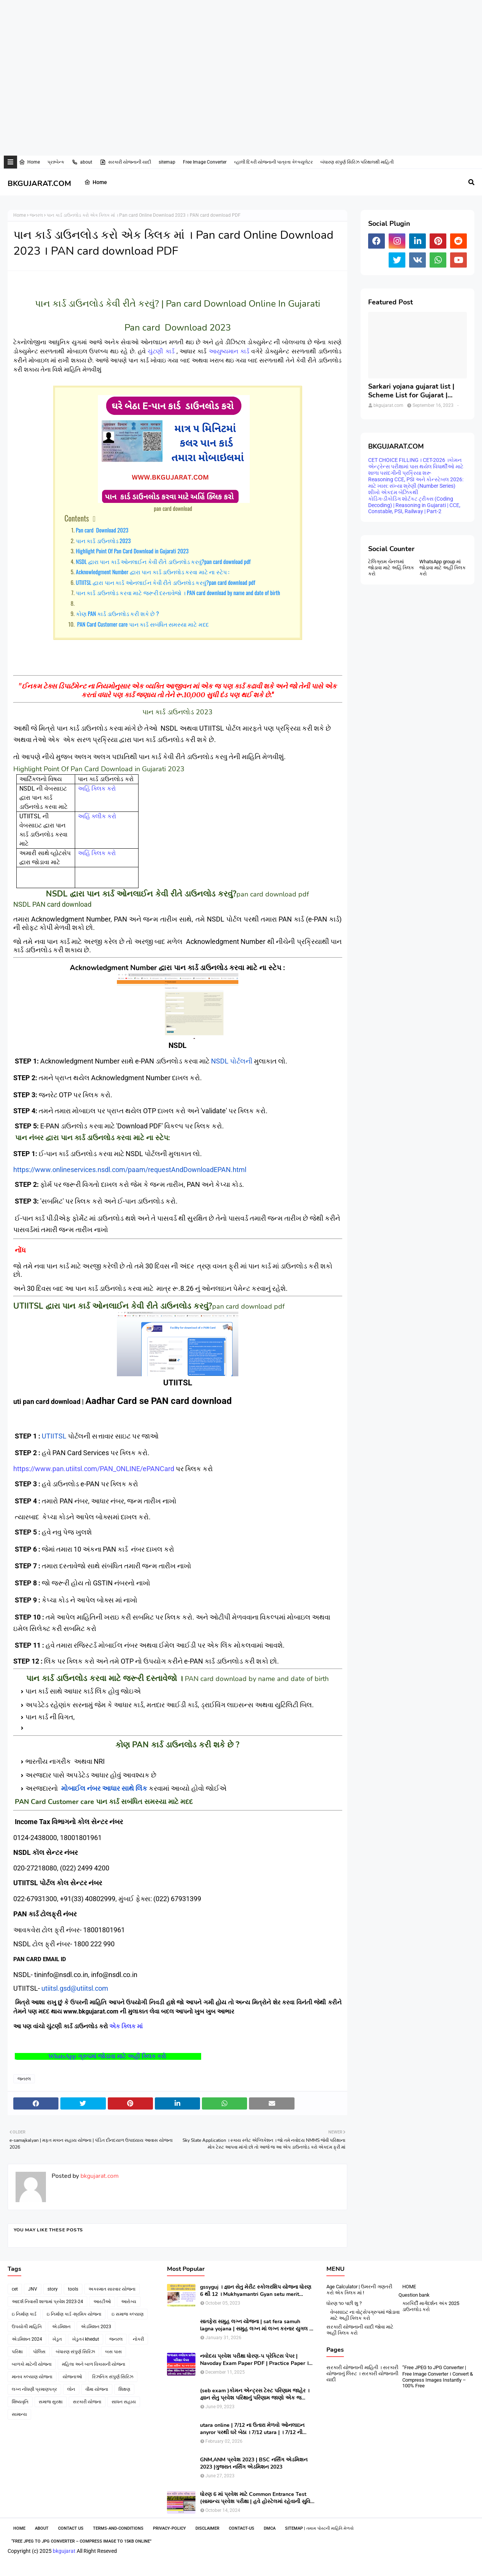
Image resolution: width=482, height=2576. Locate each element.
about (82, 162)
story (52, 2289)
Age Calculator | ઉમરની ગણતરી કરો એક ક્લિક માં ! (359, 2290)
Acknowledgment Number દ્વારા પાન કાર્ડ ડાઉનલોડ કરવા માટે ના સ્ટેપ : (152, 571)
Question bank (414, 2295)
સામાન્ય (19, 2414)
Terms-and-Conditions (118, 2528)
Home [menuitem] (95, 182)
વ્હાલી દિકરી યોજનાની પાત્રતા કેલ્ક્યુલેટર (273, 162)
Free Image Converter (205, 162)
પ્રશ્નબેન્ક (55, 162)
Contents (77, 518)
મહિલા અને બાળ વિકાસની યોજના (93, 2364)
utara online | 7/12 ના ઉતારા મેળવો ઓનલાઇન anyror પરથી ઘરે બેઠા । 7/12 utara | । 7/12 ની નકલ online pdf (252, 2429)
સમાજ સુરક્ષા (51, 2401)
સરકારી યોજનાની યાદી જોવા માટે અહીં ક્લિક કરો (360, 2330)
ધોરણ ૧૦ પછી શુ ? (344, 2303)
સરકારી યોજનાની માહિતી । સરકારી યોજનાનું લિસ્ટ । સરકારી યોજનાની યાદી (362, 2373)
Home (29, 162)
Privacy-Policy (169, 2528)
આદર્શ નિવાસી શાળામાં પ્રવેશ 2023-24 (47, 2301)
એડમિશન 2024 (27, 2339)
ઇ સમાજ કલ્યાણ (127, 2314)
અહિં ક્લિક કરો (97, 788)
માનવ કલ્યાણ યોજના (32, 2376)
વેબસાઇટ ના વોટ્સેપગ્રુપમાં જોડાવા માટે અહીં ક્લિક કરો (365, 2315)
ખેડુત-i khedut (85, 2339)
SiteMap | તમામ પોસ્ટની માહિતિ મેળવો (319, 2528)
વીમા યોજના (96, 2389)
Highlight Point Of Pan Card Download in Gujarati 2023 (132, 551)
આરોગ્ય (128, 2301)
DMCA (270, 2528)
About (42, 2528)
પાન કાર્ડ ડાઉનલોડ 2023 (103, 540)
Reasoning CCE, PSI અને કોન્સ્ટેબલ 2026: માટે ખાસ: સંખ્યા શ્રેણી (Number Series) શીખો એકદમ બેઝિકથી (415, 485)
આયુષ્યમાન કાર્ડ (229, 351)
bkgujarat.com (99, 2176)
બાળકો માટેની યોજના (32, 2364)
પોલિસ (39, 2351)
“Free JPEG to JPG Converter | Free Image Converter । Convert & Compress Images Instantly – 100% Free (437, 2377)
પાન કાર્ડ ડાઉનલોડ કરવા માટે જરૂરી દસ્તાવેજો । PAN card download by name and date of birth (178, 592)
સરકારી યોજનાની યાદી (125, 162)
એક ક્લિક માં (126, 2026)
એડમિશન (61, 2326)
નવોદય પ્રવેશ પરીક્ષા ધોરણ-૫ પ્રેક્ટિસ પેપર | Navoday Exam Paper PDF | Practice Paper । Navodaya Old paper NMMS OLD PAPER (254, 2359)
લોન (71, 2389)
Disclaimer (207, 2528)
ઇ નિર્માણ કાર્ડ (24, 2314)
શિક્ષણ (124, 2389)
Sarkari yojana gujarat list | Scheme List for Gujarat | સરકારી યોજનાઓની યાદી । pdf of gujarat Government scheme (414, 391)
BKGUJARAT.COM (39, 183)
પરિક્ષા (17, 2351)
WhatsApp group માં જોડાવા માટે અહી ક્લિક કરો (442, 568)
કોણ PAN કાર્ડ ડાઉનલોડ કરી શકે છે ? (117, 613)
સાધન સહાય (124, 2401)
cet (15, 2289)
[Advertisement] (227, 24)
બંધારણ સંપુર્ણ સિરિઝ (75, 2351)
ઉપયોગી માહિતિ (27, 2326)
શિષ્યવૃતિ (20, 2401)
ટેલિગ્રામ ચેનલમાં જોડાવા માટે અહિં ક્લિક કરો (391, 568)
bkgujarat (64, 2551)
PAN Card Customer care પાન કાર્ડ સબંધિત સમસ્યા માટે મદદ (142, 624)
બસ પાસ (113, 2351)
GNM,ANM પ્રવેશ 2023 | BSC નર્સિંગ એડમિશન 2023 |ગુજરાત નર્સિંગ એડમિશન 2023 (253, 2463)
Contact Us (70, 2528)
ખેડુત (57, 2339)
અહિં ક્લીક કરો (97, 816)
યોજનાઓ (72, 2376)
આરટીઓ (102, 2301)
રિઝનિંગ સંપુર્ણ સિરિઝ (112, 2376)
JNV (32, 2289)
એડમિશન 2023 (96, 2326)
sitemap (167, 162)
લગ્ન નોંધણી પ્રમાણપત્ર (34, 2389)
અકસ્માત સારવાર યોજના (111, 2289)
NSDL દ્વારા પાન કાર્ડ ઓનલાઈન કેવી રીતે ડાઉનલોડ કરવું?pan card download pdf (163, 561)
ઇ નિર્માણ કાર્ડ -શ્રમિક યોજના (74, 2314)
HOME (409, 2286)
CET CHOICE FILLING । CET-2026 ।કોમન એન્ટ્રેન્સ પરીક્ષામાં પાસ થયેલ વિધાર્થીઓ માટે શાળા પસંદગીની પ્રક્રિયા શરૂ (415, 466)
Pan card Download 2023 (102, 530)
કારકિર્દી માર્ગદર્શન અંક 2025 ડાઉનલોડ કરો (430, 2306)
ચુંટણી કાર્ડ (161, 351)
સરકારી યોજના (87, 2401)
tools (73, 2289)
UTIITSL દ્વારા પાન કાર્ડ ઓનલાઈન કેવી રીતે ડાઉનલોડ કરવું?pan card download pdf (165, 582)
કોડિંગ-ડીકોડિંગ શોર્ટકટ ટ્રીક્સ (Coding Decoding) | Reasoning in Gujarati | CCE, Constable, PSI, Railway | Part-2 (414, 505)
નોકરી (138, 2339)
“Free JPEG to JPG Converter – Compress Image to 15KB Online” (81, 2541)
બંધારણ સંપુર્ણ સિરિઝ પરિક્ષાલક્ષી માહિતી (357, 162)
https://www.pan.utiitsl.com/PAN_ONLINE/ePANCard (93, 1469)
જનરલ (36, 215)
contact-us (241, 2528)
